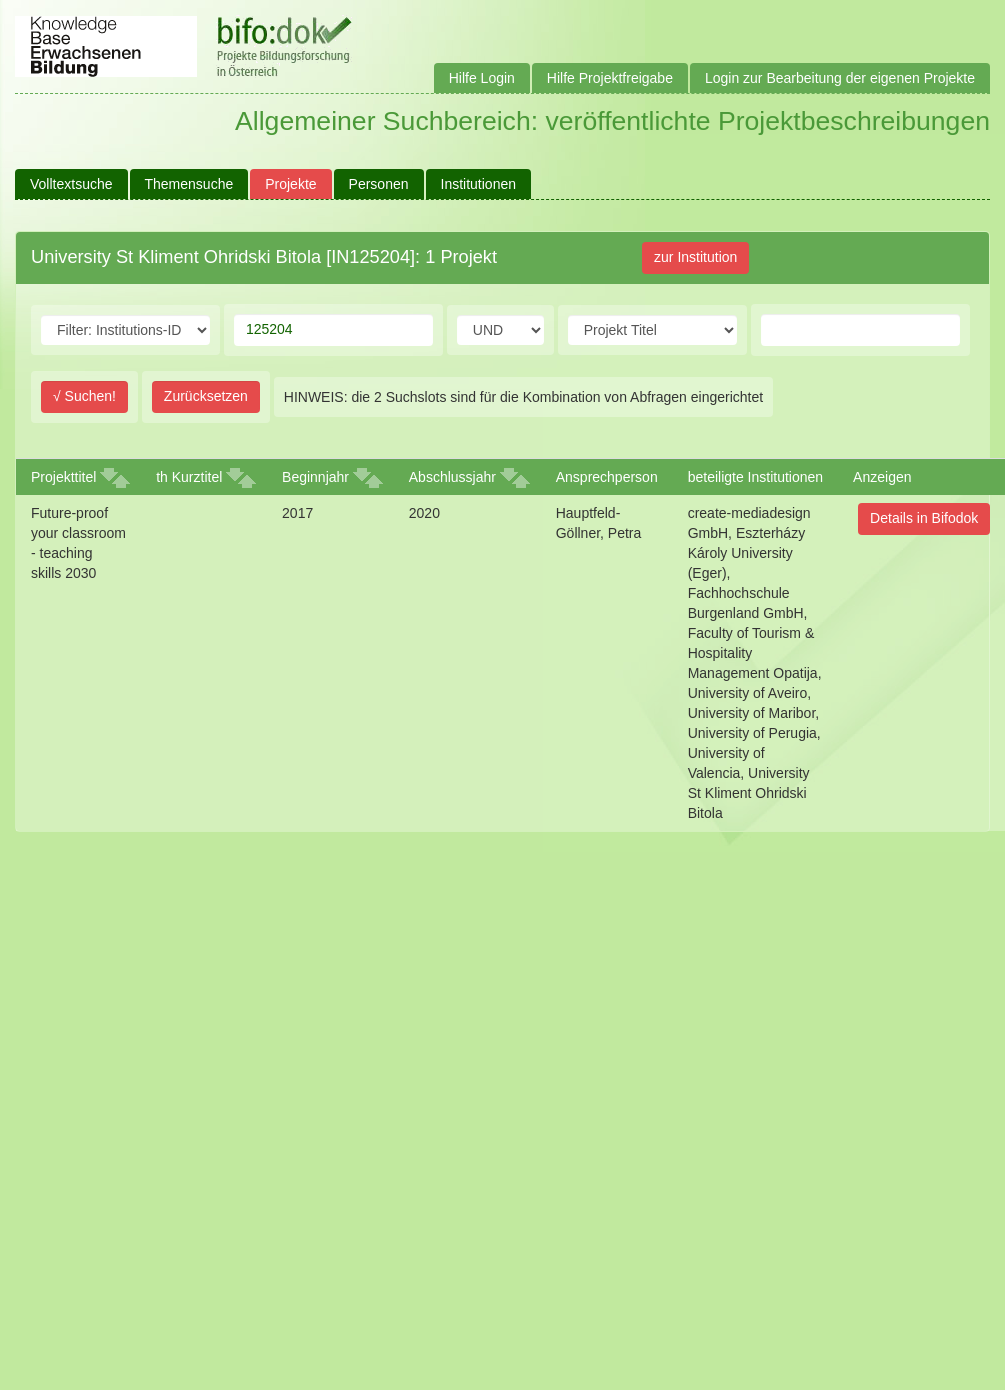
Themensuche (189, 184)
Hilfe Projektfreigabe (610, 78)
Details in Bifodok (924, 518)
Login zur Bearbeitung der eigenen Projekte (840, 78)
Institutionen (479, 184)
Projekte (290, 184)
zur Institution (695, 257)
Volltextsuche (71, 184)
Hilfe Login (482, 78)
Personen (379, 184)
